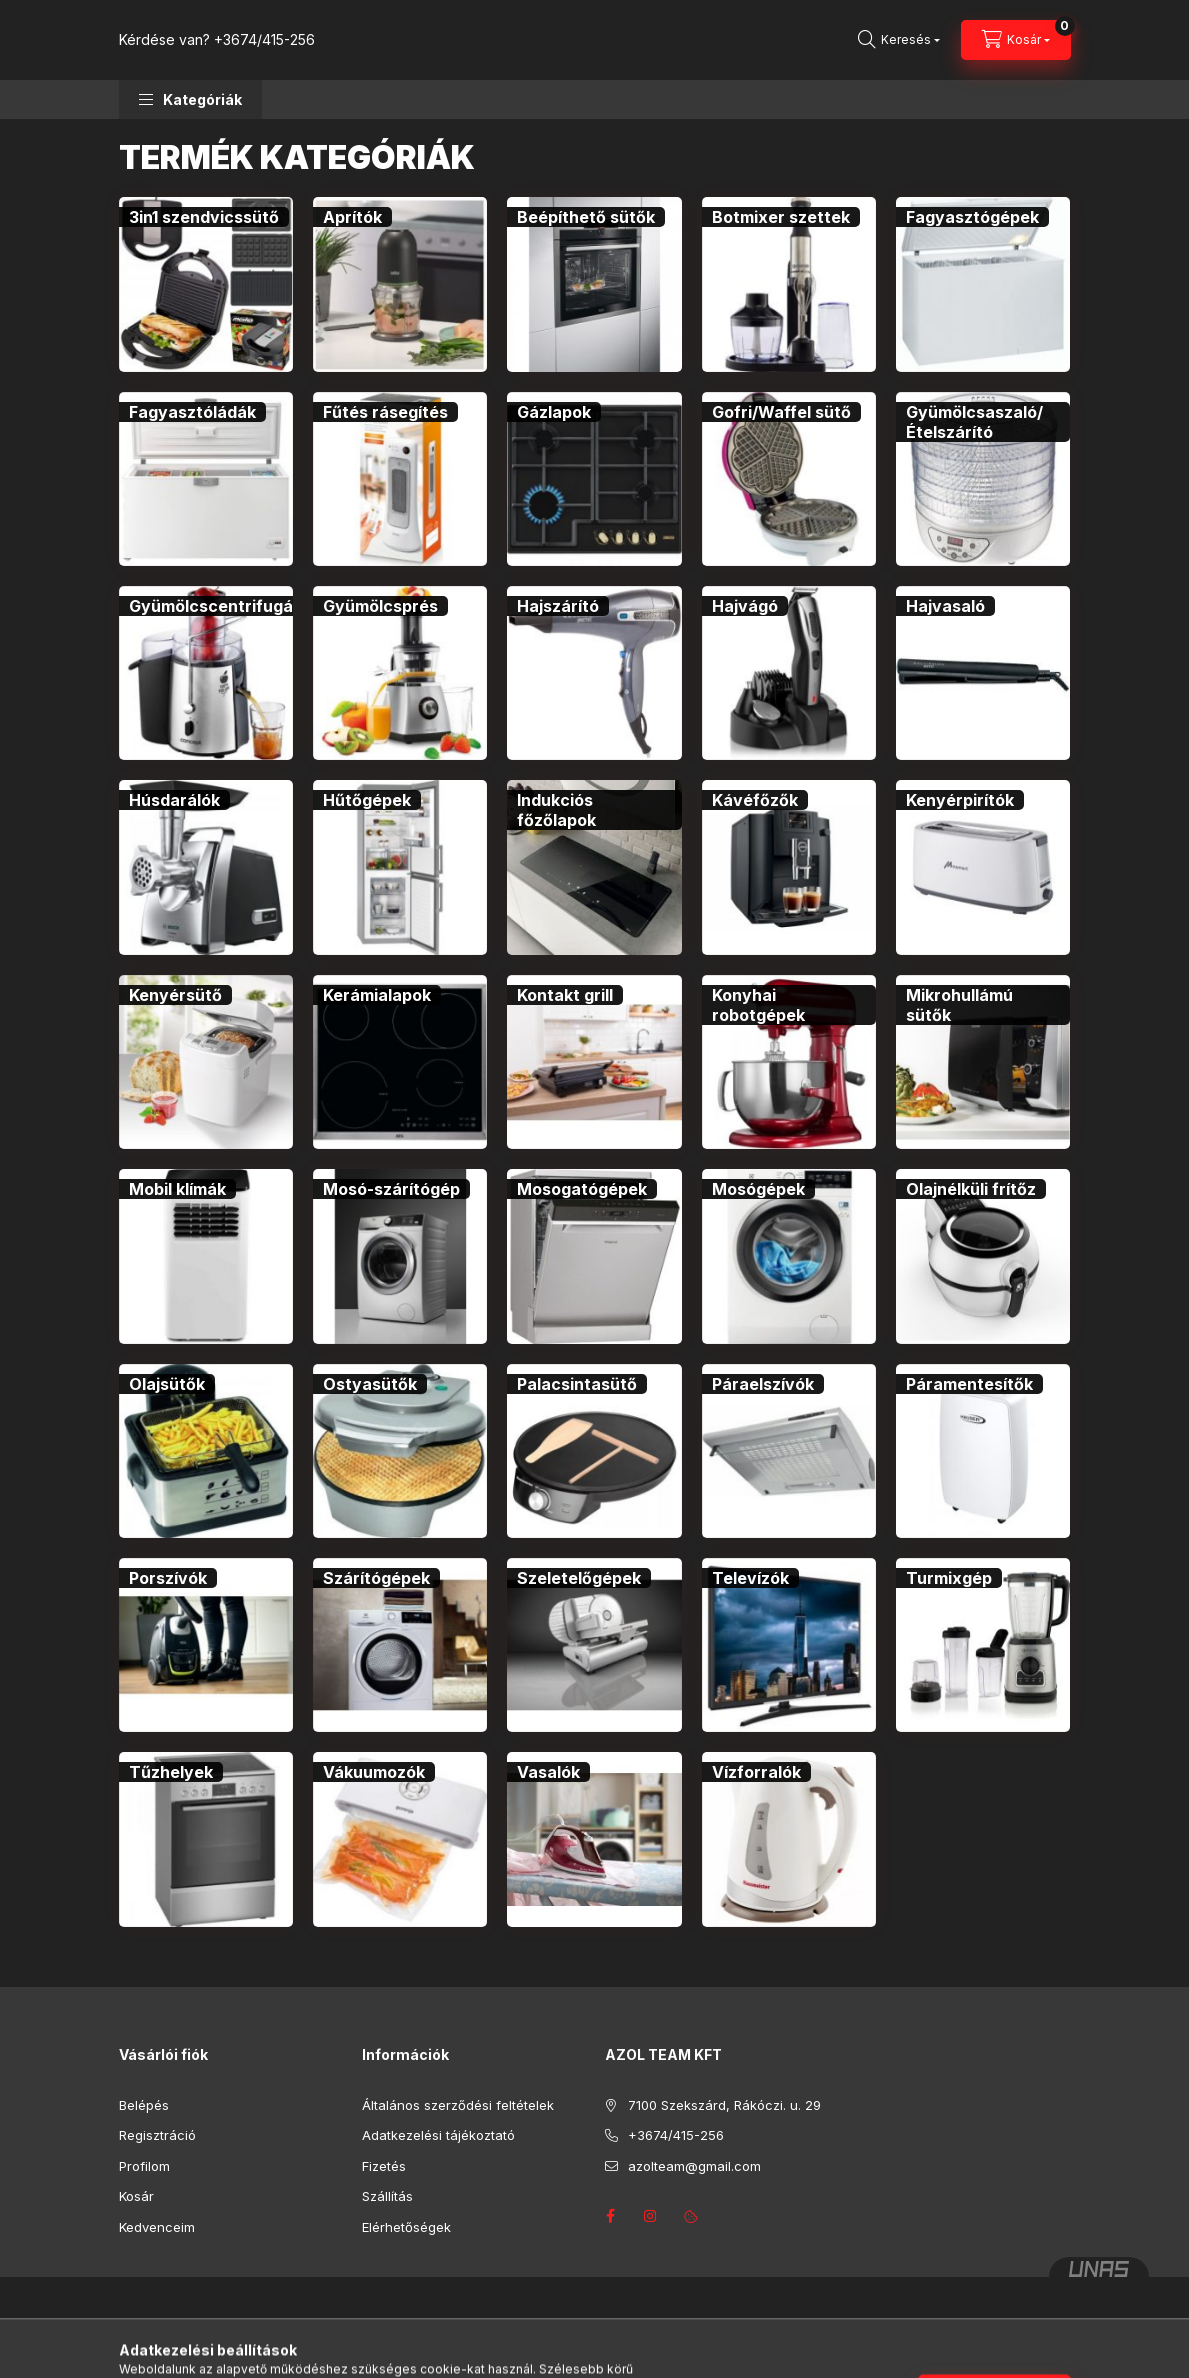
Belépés (144, 2105)
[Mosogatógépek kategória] (582, 1189)
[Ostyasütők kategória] (370, 1384)
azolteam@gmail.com (694, 2166)
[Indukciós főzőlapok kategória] (594, 810)
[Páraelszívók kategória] (763, 1384)
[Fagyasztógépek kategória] (972, 217)
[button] (190, 99)
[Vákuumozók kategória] (374, 1772)
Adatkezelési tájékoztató (438, 2135)
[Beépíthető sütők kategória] (586, 217)
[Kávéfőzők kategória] (755, 800)
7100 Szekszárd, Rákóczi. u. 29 (724, 2105)
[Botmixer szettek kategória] (781, 217)
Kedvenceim (157, 2227)
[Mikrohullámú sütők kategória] (983, 1005)
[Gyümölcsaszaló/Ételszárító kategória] (983, 422)
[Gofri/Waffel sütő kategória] (781, 412)
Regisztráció (157, 2135)
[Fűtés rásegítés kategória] (385, 412)
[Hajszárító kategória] (558, 606)
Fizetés (384, 2166)
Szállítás (387, 2196)
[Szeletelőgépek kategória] (579, 1578)
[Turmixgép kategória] (949, 1578)
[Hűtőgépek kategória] (367, 800)
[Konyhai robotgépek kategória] (789, 1005)
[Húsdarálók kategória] (174, 800)
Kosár (136, 2196)
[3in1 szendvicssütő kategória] (204, 217)
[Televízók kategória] (750, 1578)
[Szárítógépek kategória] (376, 1578)
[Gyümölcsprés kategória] (380, 606)
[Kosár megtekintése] (1016, 40)
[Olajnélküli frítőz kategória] (971, 1189)
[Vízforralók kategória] (756, 1772)
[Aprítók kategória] (352, 217)
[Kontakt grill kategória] (565, 995)
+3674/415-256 (264, 39)
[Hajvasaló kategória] (945, 606)
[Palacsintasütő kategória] (577, 1384)
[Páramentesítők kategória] (969, 1384)
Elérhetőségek (406, 2227)
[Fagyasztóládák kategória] (192, 412)
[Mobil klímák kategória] (177, 1189)
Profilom (144, 2166)
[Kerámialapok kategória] (377, 995)
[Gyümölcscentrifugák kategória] (215, 606)
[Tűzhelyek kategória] (171, 1772)
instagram (651, 2216)
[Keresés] (899, 40)
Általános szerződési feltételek (458, 2105)
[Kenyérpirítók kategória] (960, 800)
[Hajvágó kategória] (745, 606)
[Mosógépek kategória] (758, 1189)
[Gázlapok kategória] (554, 412)
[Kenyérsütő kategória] (175, 995)
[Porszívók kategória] (168, 1578)
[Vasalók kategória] (548, 1772)
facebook (611, 2216)
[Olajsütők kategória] (167, 1384)
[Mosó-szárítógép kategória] (391, 1189)
